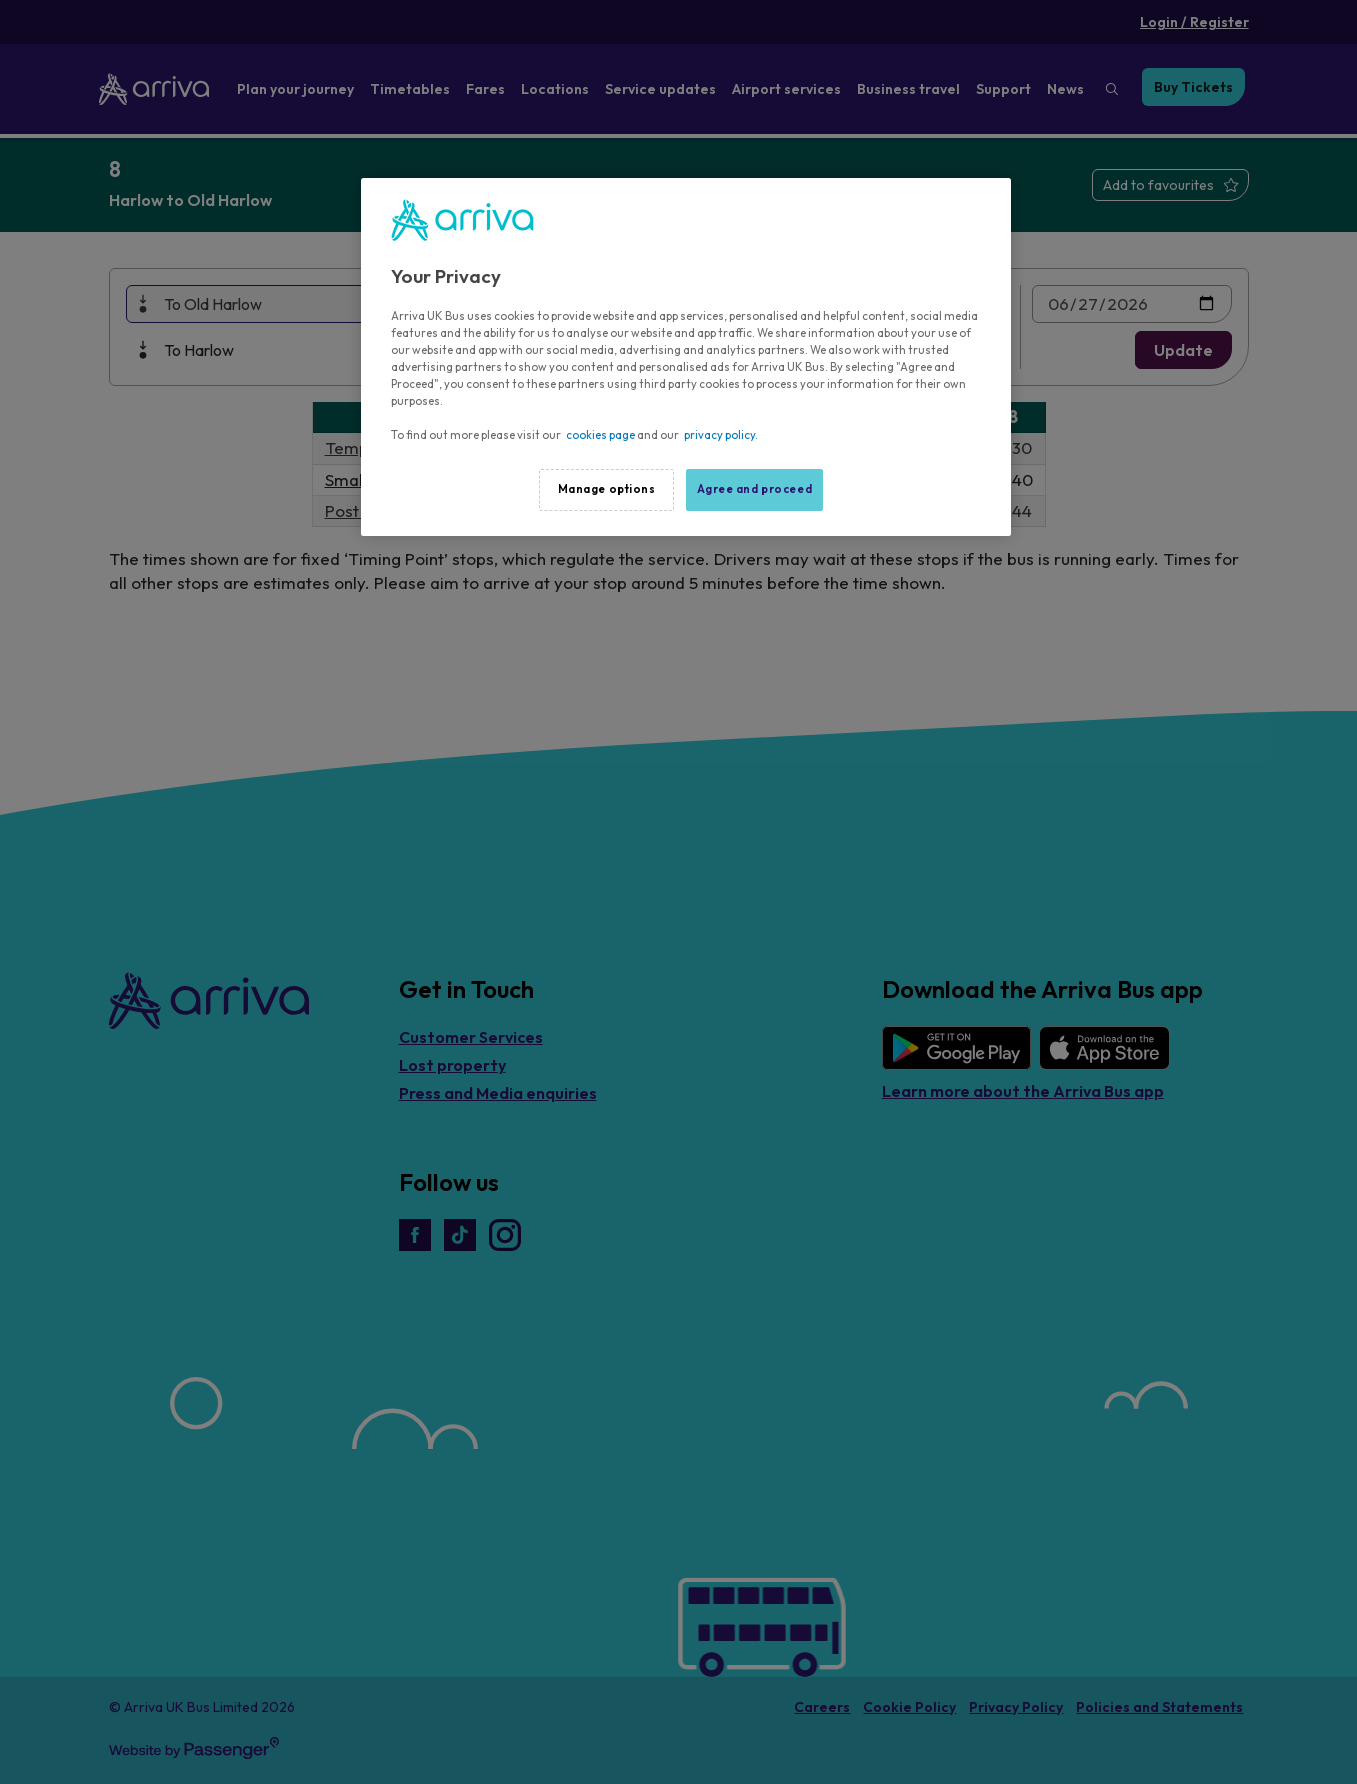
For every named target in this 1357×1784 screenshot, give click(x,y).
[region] (686, 357)
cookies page (600, 435)
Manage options (607, 489)
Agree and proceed (755, 489)
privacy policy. (721, 435)
